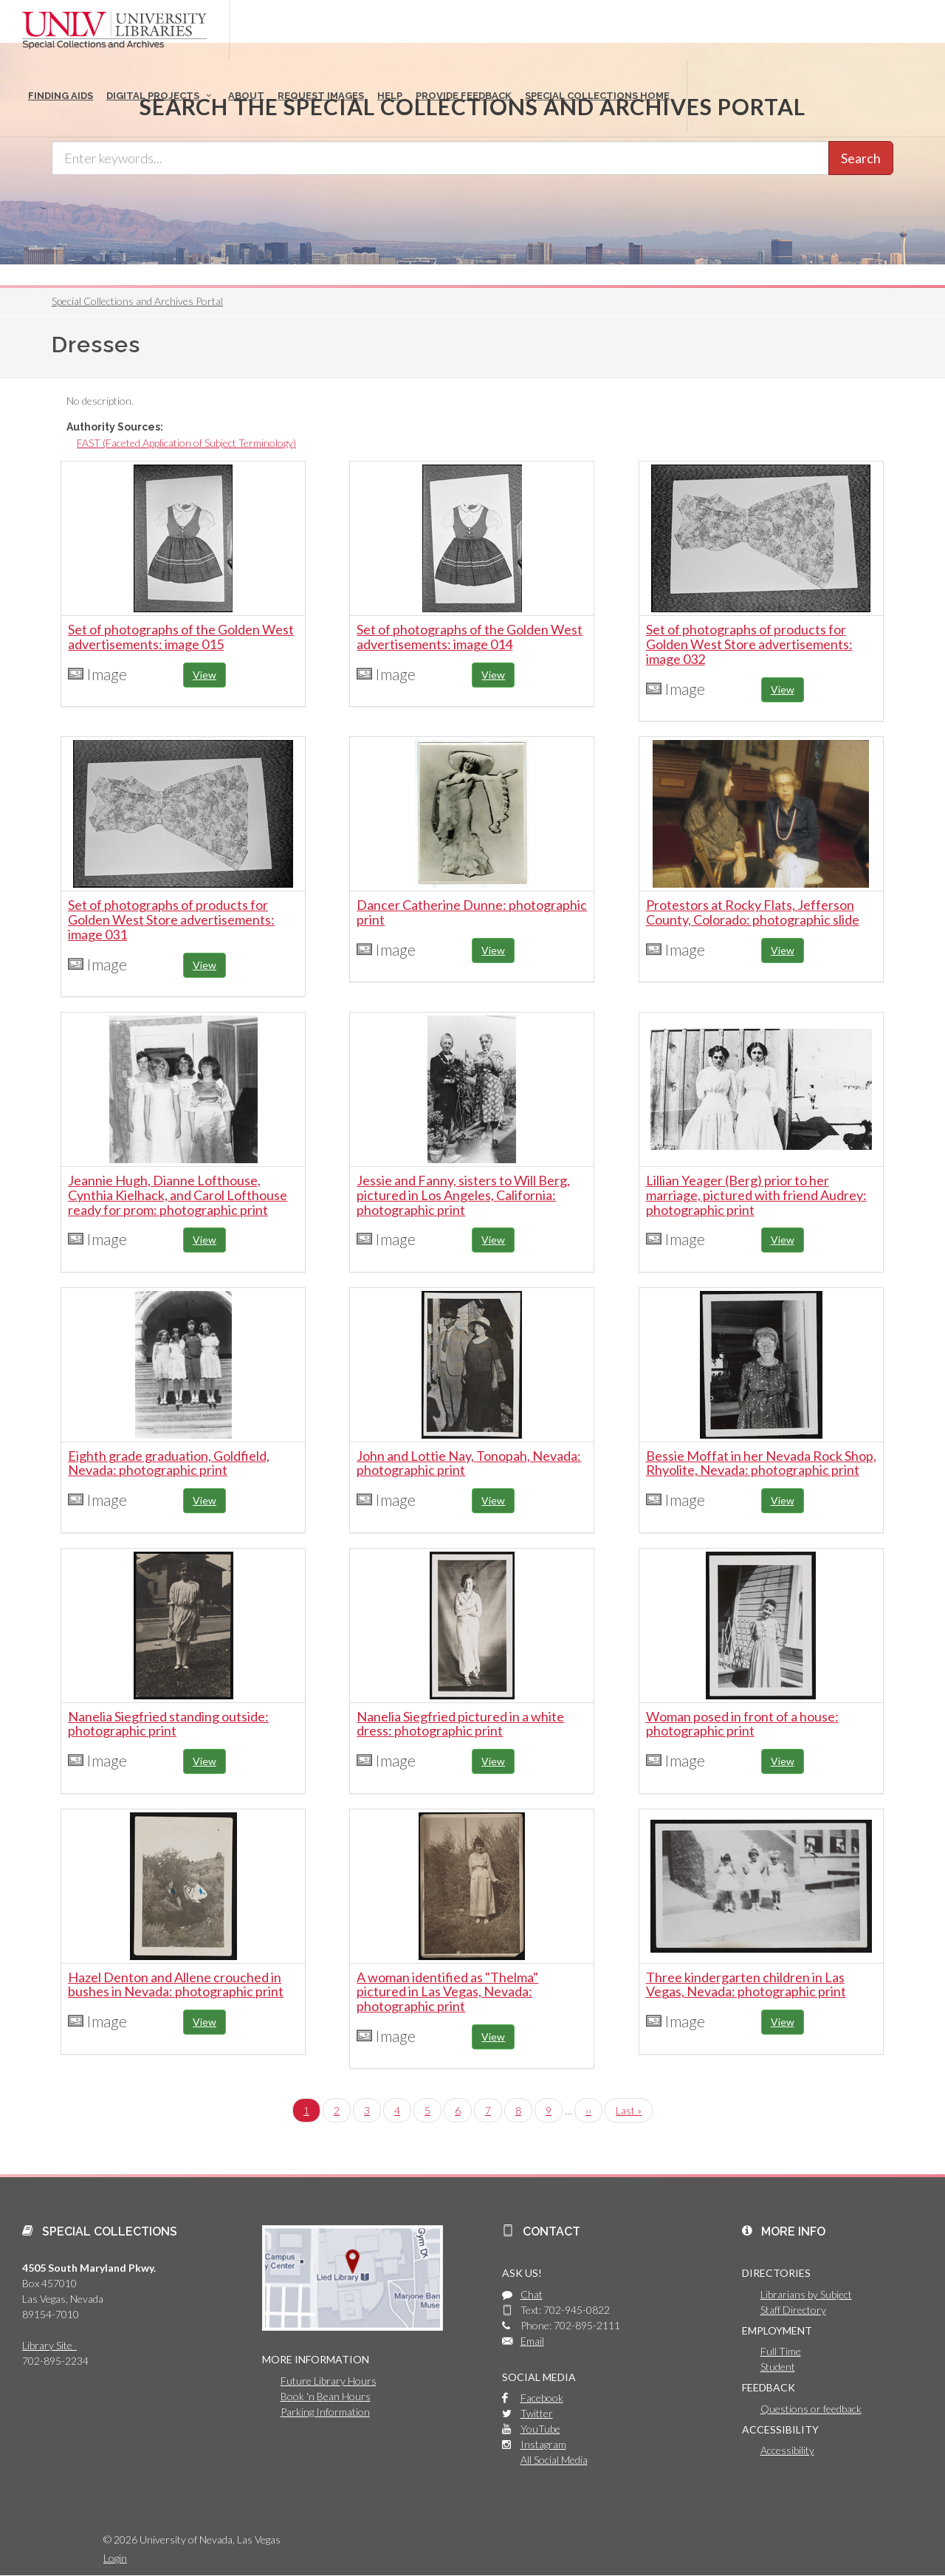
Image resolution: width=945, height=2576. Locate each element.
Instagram (543, 2444)
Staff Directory (793, 2309)
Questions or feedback (811, 2408)
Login (115, 2558)
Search (861, 158)
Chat (531, 2294)
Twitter (536, 2413)
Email (532, 2340)
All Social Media (554, 2459)
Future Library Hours (329, 2380)
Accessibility (787, 2450)
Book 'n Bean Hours (326, 2396)
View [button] (204, 674)
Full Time (780, 2351)
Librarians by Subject (806, 2294)
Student (777, 2366)
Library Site (49, 2345)
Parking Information (325, 2411)
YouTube (540, 2428)
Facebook (541, 2397)
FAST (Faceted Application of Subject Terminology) (186, 442)
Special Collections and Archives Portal (137, 301)
